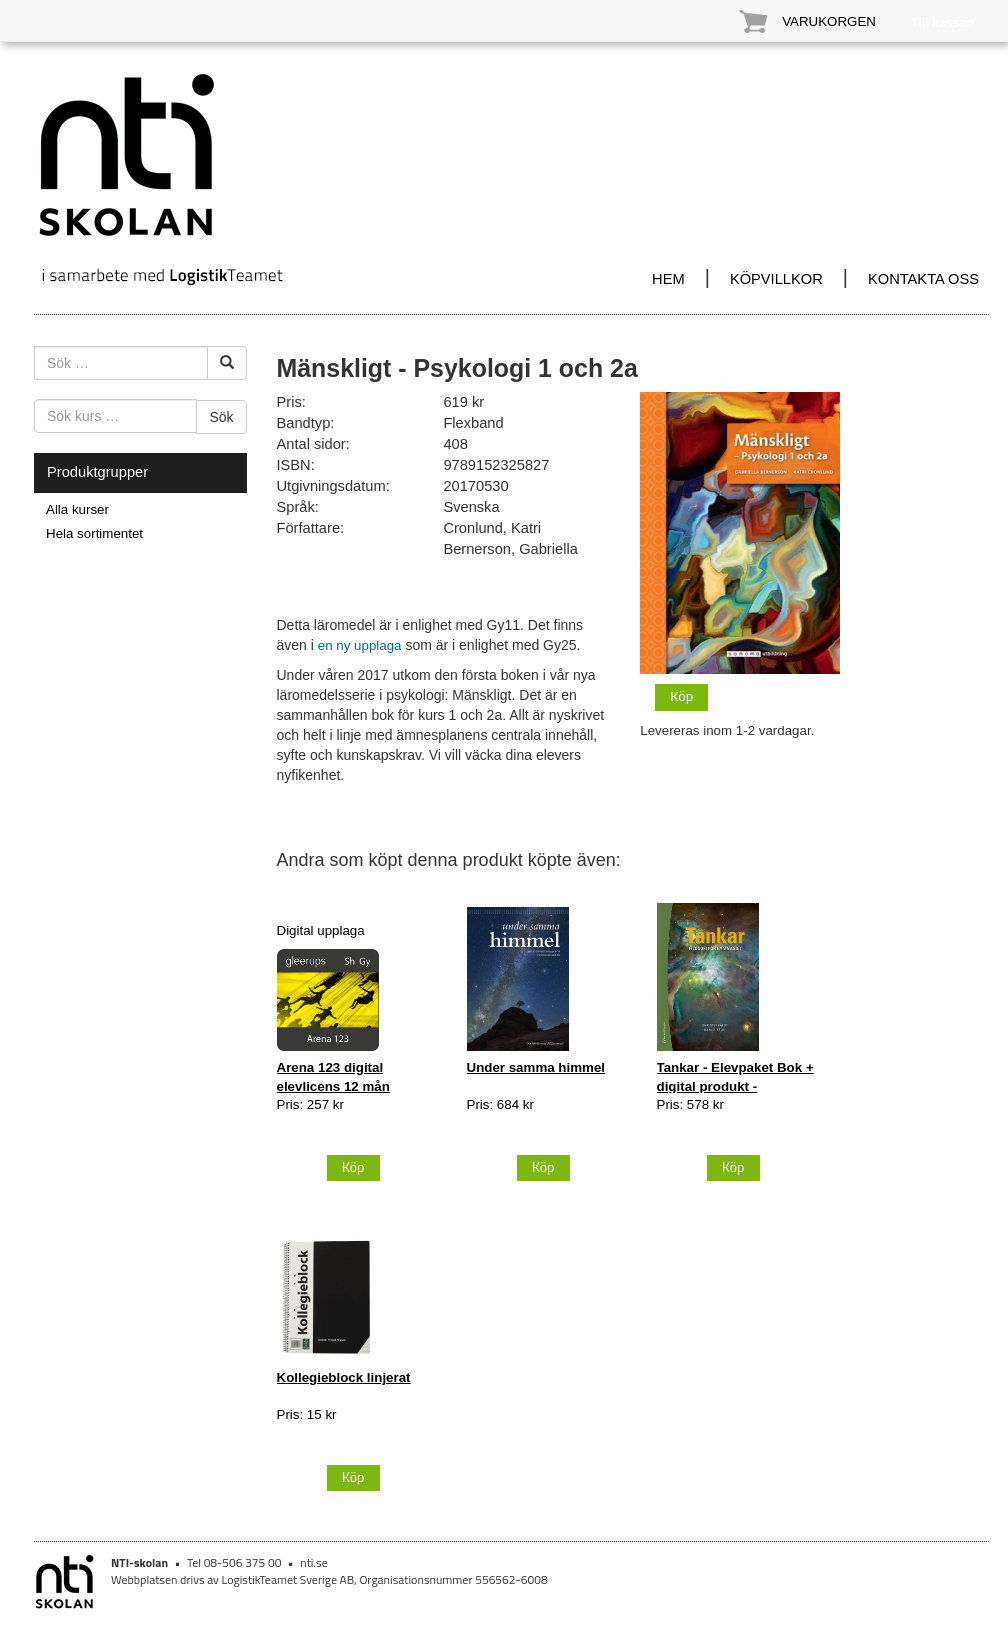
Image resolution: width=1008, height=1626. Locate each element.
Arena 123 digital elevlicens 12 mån (333, 1076)
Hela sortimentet (94, 533)
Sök (221, 417)
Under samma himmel (536, 1067)
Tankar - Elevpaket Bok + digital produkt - (735, 1076)
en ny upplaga (360, 645)
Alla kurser (77, 509)
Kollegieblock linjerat (344, 1377)
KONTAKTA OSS (923, 279)
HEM (668, 279)
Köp (681, 695)
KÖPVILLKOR (776, 279)
